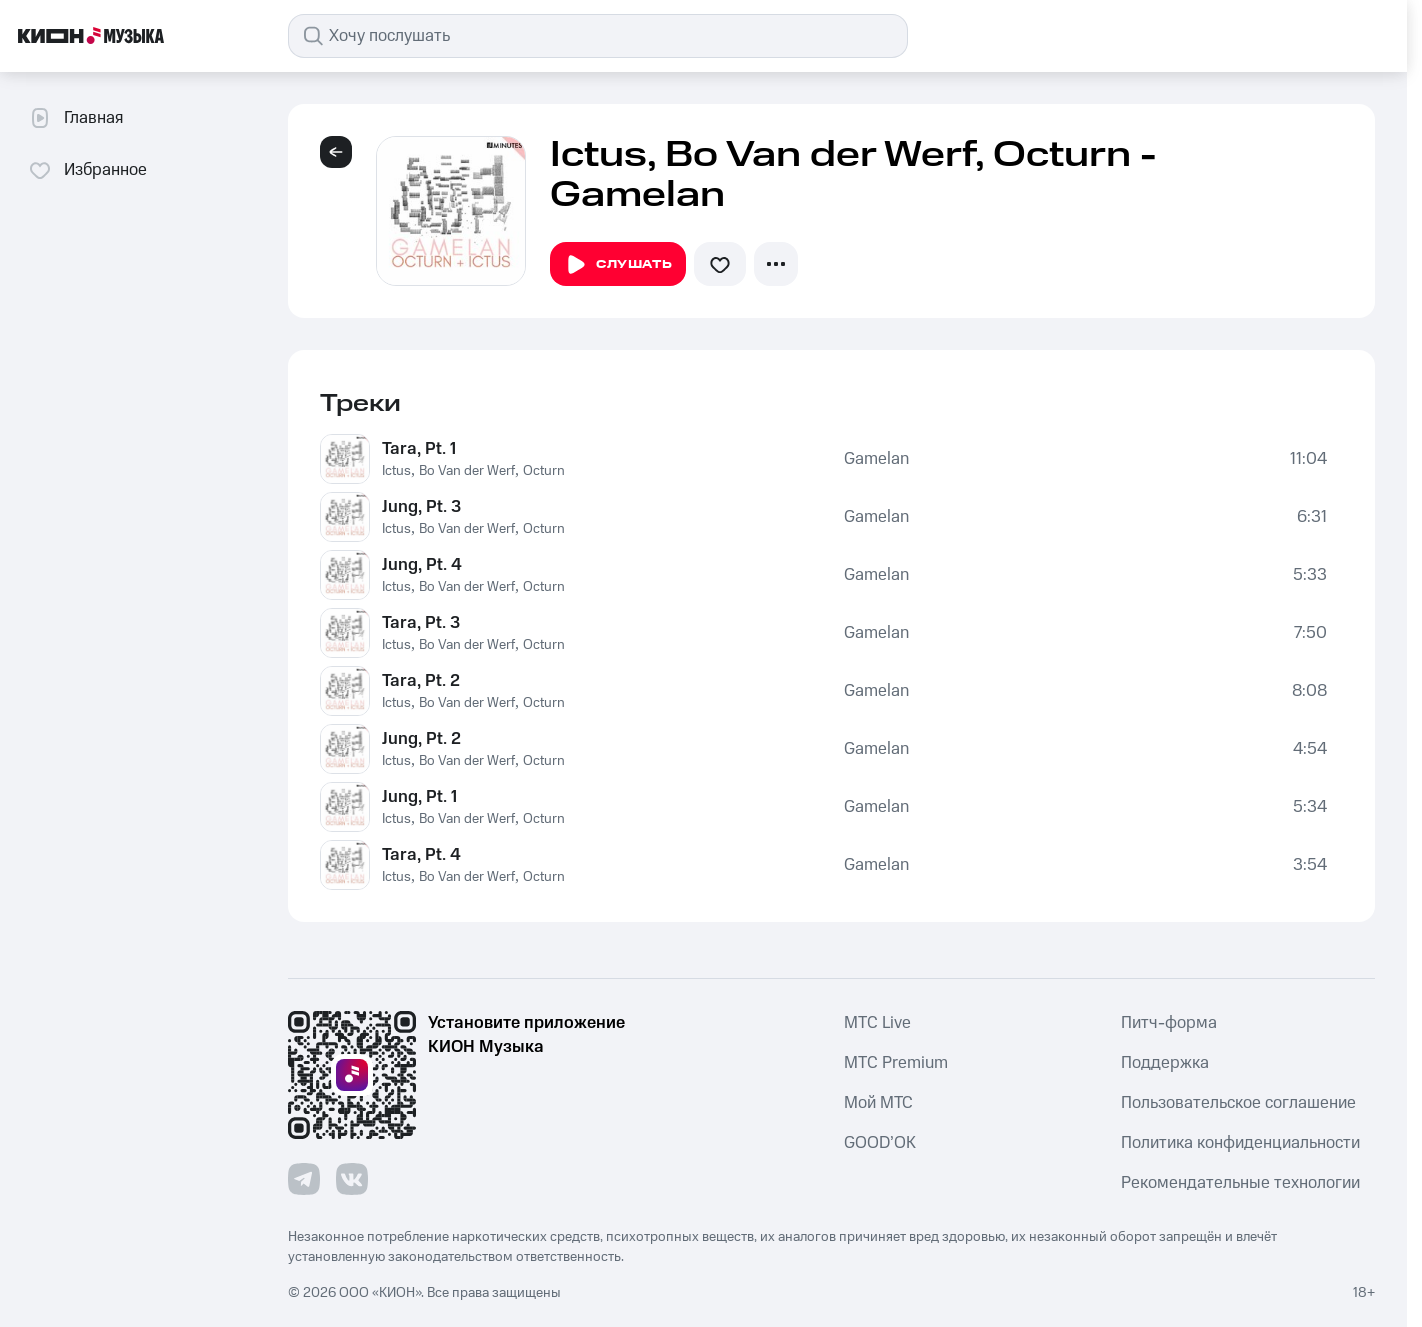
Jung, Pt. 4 (422, 565)
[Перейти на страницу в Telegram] (304, 1179)
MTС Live (877, 1023)
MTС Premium (896, 1063)
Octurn (544, 471)
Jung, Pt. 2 (421, 739)
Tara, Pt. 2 (421, 681)
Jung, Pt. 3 (421, 507)
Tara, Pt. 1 (419, 449)
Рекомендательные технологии (1240, 1183)
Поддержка (1165, 1063)
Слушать (618, 265)
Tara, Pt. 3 (421, 623)
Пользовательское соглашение (1238, 1103)
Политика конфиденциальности (1240, 1143)
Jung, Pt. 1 (419, 797)
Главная (75, 118)
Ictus (396, 471)
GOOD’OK (880, 1143)
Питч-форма (1169, 1023)
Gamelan (876, 459)
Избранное (87, 170)
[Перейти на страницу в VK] (352, 1179)
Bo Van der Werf (467, 471)
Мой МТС (878, 1103)
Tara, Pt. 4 (421, 855)
